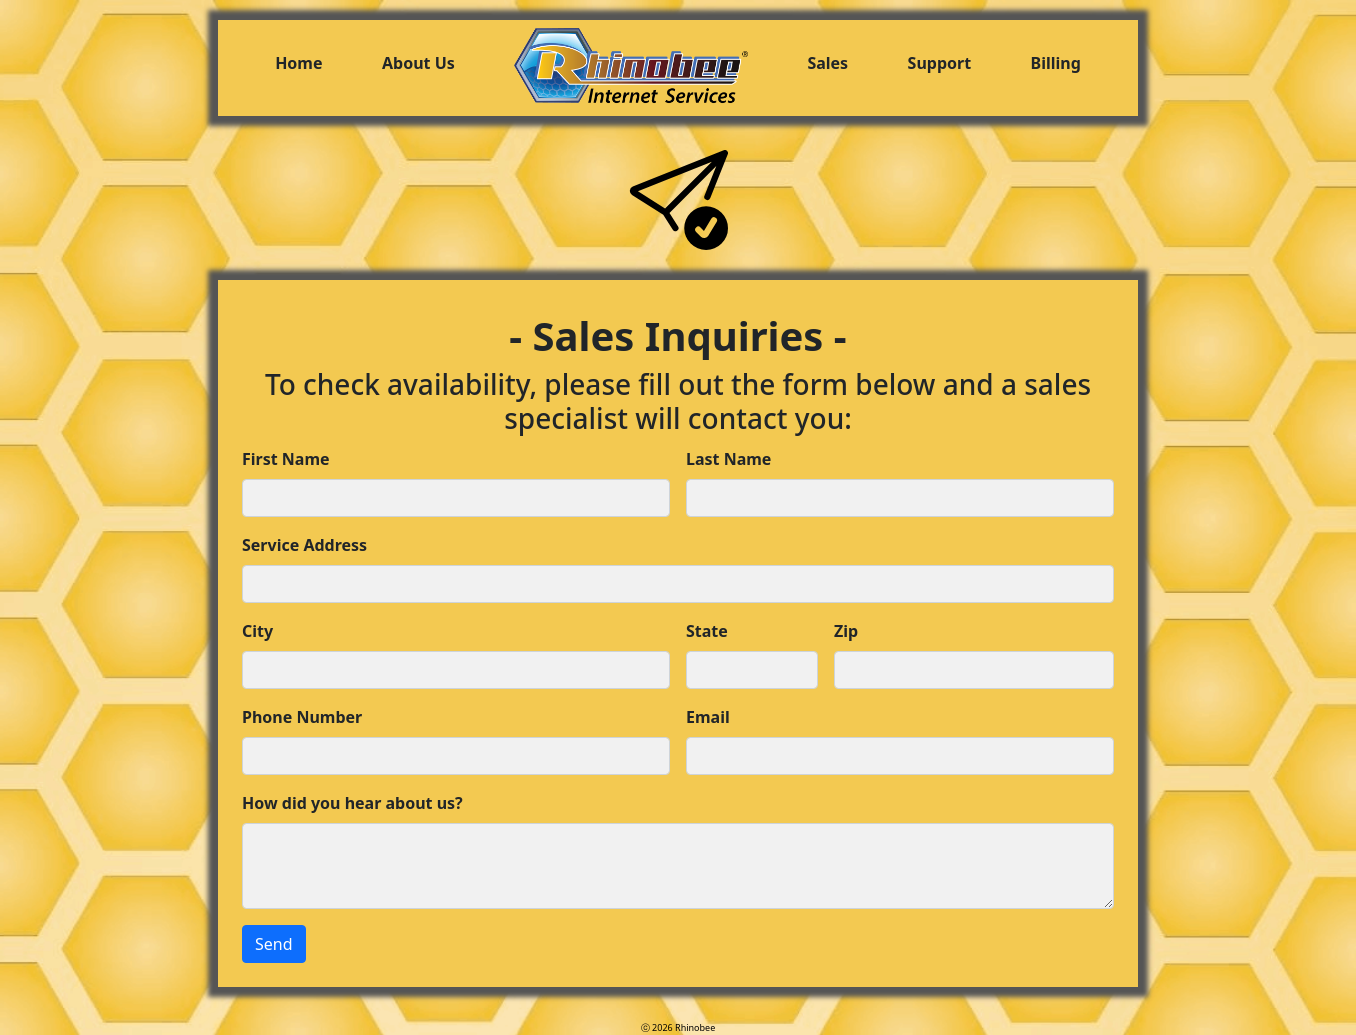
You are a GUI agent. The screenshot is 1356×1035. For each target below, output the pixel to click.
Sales (827, 63)
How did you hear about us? (352, 803)
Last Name (728, 459)
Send (274, 944)
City (257, 631)
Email (708, 717)
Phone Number (302, 717)
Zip (846, 631)
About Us (418, 63)
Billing (1056, 63)
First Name (286, 459)
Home (298, 63)
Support (940, 63)
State (707, 631)
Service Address (304, 545)
